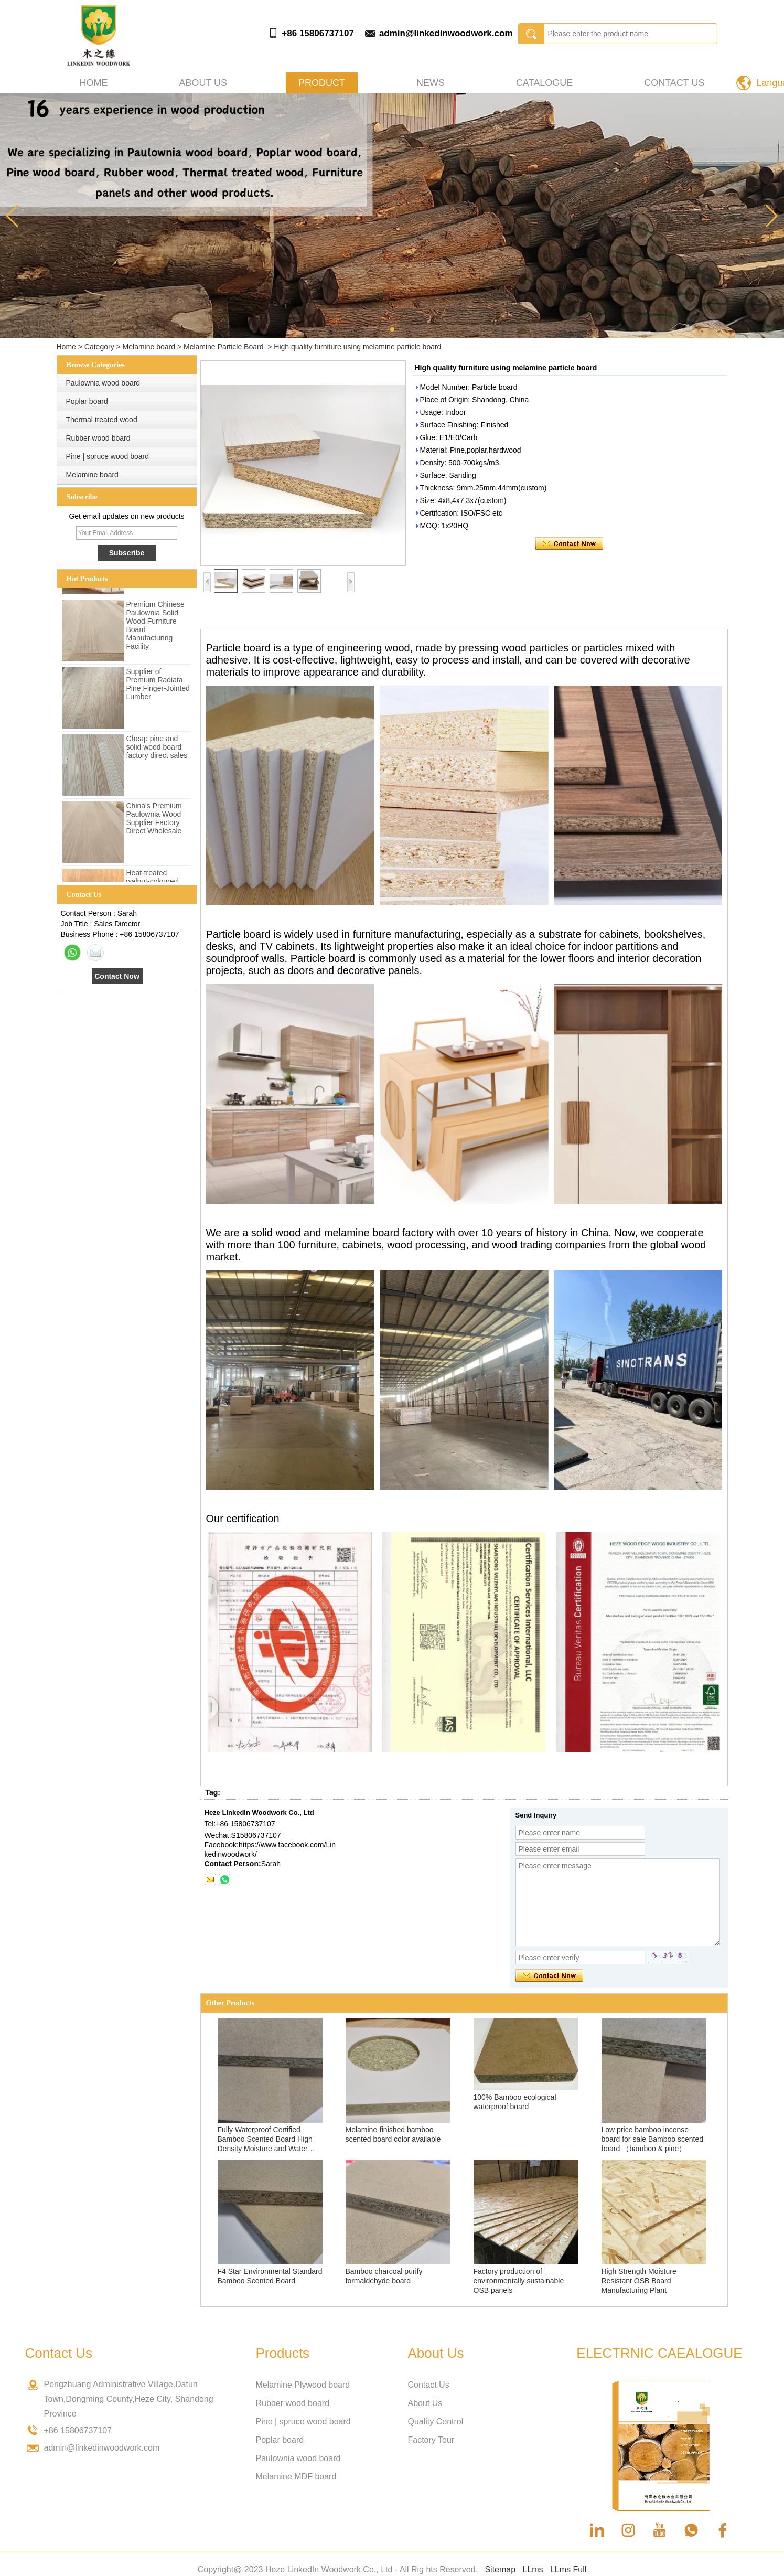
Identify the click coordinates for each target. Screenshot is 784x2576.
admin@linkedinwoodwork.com (446, 33)
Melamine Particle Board (224, 347)
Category (99, 347)
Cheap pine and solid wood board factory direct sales (157, 749)
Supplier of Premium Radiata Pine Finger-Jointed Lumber (158, 686)
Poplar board (87, 401)
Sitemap (500, 2569)
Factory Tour (431, 2439)
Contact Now (116, 976)
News (430, 83)
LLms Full (568, 2569)
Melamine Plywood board (303, 2384)
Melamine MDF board (296, 2476)
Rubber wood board (98, 438)
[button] (392, 329)
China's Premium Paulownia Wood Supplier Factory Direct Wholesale (154, 821)
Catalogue (544, 83)
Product (321, 83)
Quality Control (436, 2421)
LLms (532, 2569)
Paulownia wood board (103, 383)
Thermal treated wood (101, 419)
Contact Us (674, 83)
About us (203, 83)
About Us (425, 2403)
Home (94, 83)
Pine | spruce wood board (107, 456)
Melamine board (149, 347)
